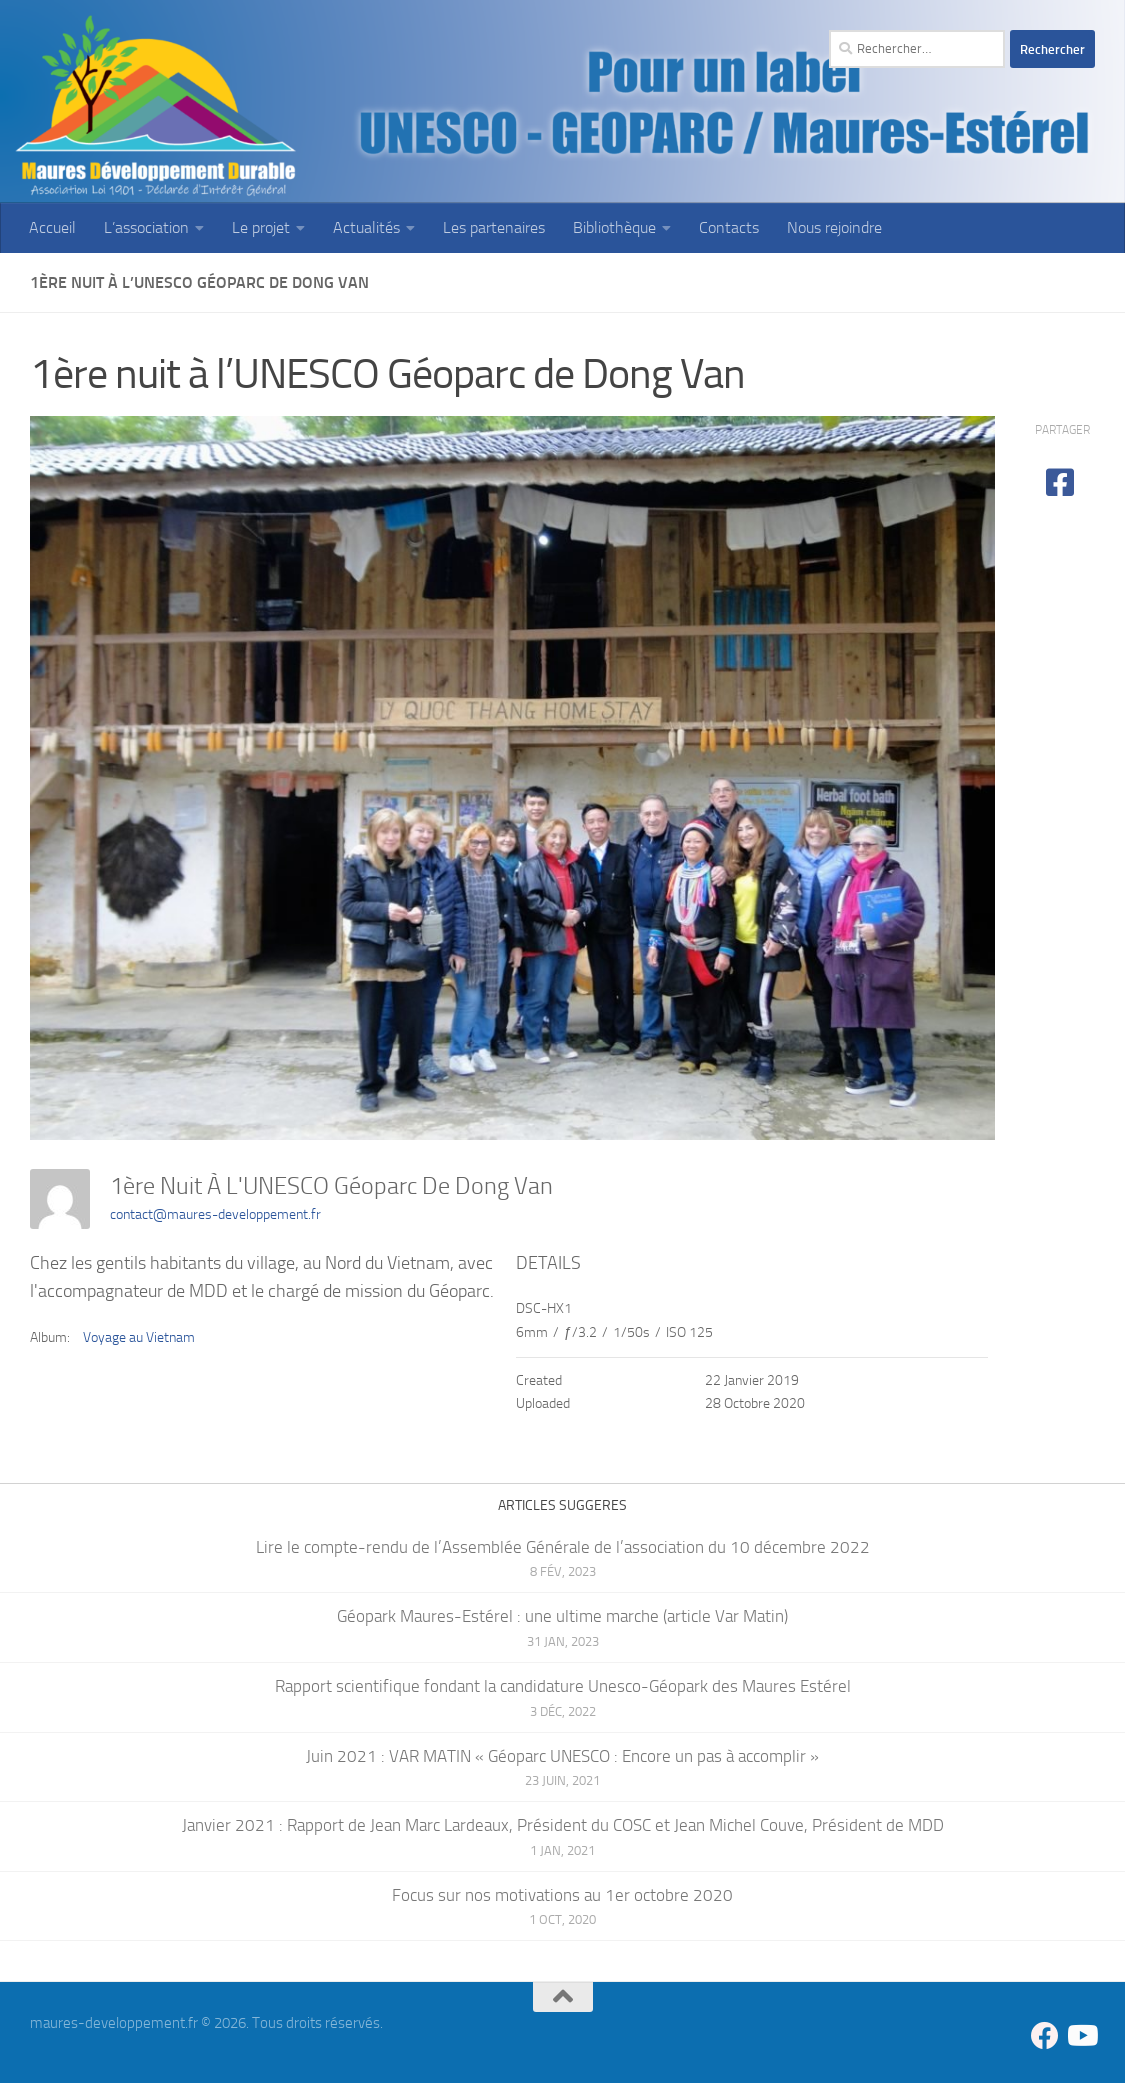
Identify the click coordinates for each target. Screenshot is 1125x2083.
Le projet (261, 227)
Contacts (729, 227)
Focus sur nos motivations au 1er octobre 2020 (562, 1895)
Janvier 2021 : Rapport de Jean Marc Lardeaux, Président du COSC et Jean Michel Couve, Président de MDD (563, 1825)
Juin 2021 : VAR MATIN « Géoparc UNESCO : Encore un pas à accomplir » (562, 1756)
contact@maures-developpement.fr (215, 1214)
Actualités (366, 227)
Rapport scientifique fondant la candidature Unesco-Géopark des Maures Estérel (563, 1686)
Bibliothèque (614, 227)
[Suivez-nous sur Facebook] (1045, 2036)
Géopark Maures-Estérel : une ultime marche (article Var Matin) (562, 1616)
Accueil (52, 227)
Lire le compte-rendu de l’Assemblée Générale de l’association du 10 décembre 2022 (563, 1547)
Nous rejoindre (834, 227)
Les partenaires (494, 227)
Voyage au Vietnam (139, 1337)
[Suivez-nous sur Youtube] (1081, 2036)
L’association (146, 227)
